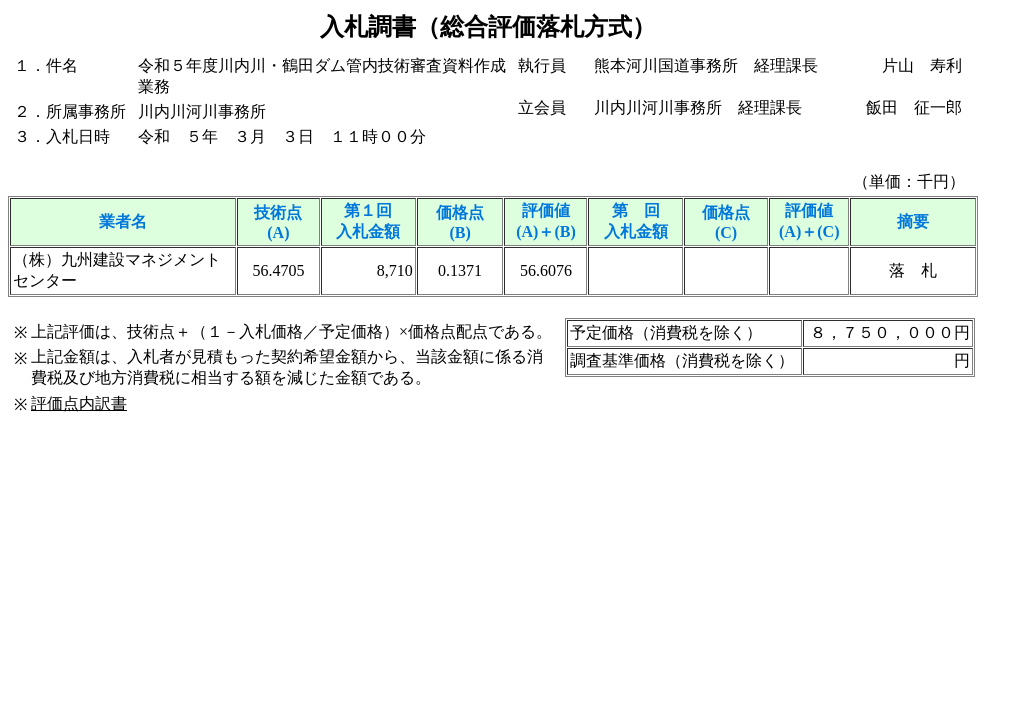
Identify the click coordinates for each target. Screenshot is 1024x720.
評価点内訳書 (79, 403)
